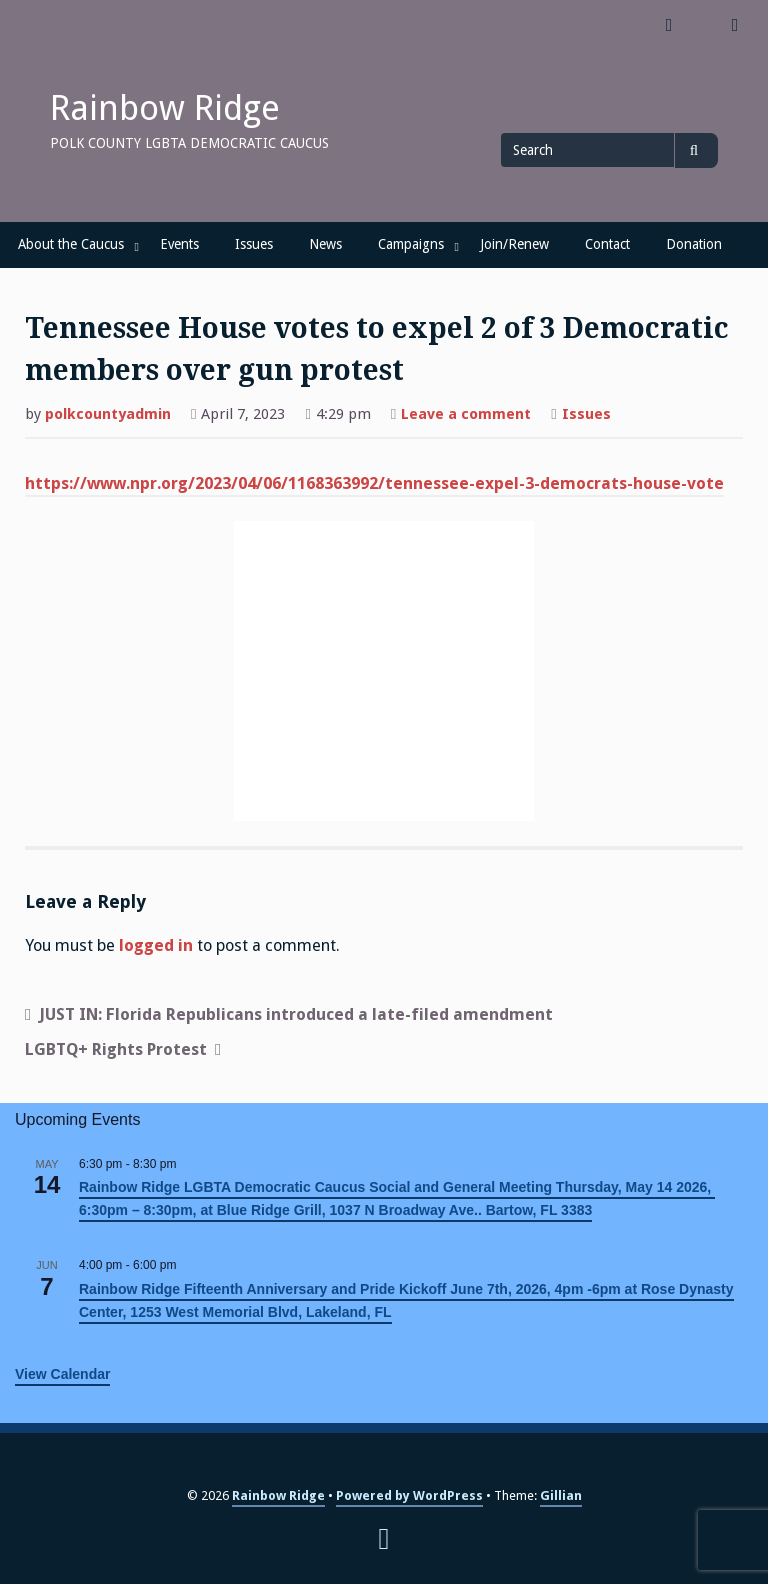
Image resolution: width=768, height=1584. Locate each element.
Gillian (561, 1495)
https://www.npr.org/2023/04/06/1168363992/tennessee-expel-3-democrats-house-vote (374, 483)
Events (179, 244)
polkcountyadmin (108, 414)
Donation (694, 244)
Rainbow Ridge (165, 108)
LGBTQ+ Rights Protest (116, 1049)
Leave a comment (466, 416)
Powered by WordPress (409, 1495)
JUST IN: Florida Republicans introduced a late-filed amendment (296, 1014)
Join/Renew (514, 244)
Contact (607, 244)
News (325, 244)
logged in (156, 945)
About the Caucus (71, 244)
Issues (254, 244)
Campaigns (411, 244)
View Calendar (62, 1374)
